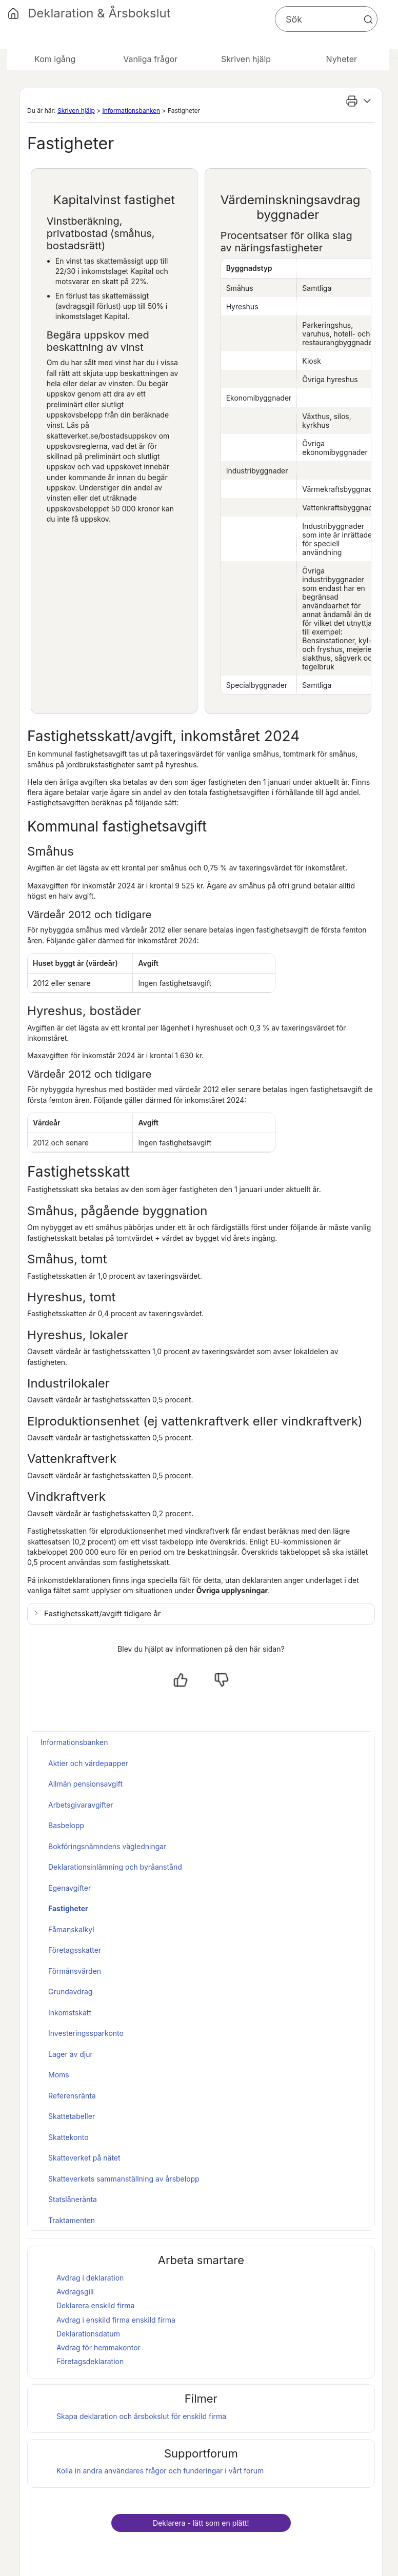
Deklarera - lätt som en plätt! (201, 2523)
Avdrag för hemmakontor (98, 2347)
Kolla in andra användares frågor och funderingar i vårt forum (160, 2470)
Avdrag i (93, 2319)
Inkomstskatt (69, 2012)
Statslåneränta (72, 2199)
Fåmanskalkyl (71, 1929)
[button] (368, 19)
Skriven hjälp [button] (246, 59)
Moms (58, 2074)
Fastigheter (68, 1908)
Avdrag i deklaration (90, 2277)
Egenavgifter (69, 1888)
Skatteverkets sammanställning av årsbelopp (124, 2178)
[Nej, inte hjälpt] (221, 1679)
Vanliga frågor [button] (150, 59)
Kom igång (54, 59)
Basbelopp (66, 1825)
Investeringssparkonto (86, 2033)
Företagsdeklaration (90, 2361)
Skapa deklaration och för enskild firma (141, 2416)
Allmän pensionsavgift (85, 1783)
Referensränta (72, 2095)
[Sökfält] (326, 19)
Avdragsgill (75, 2291)
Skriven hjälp (76, 110)
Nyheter (341, 59)
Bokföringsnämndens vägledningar (107, 1846)
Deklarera (95, 2305)
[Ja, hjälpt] (180, 1679)
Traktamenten (71, 2220)
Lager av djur (70, 2054)
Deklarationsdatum (88, 2333)
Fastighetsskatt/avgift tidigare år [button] (102, 1613)
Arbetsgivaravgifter (80, 1804)
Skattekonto (68, 2137)
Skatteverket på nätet (84, 2157)
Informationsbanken (131, 110)
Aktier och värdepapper (88, 1763)
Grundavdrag (70, 1991)
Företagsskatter (74, 1950)
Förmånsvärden (74, 1971)
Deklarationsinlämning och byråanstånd (115, 1866)
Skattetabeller (71, 2116)
